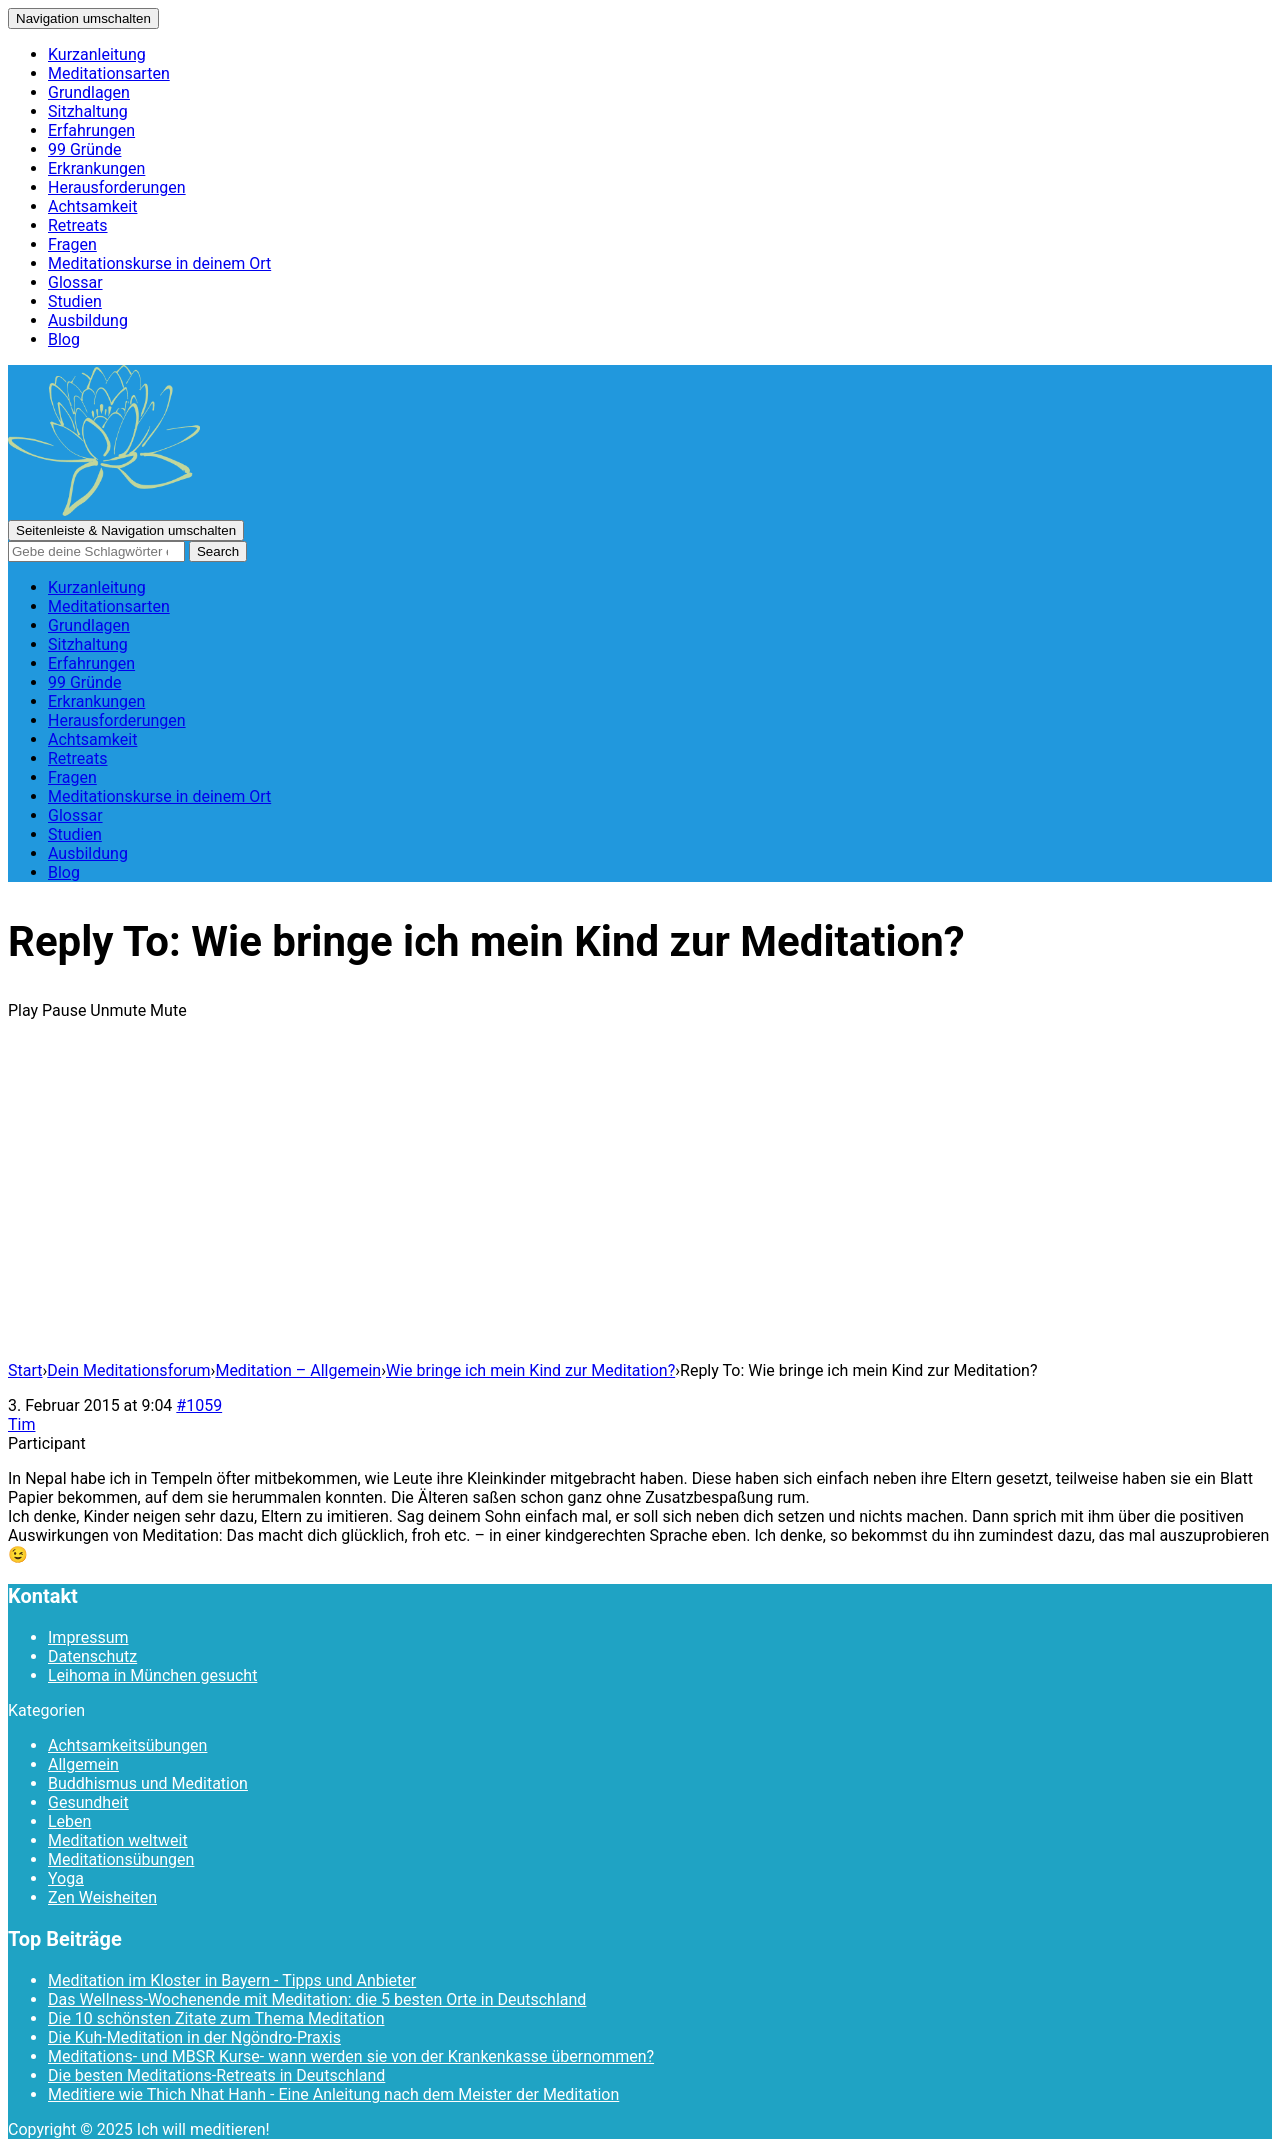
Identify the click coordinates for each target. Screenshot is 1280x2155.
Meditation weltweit (118, 1840)
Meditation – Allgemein (298, 1370)
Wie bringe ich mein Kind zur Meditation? (530, 1370)
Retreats (78, 225)
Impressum (88, 1637)
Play (23, 1010)
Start (25, 1370)
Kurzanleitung (97, 54)
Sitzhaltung (88, 111)
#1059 (199, 1405)
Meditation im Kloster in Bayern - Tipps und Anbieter (232, 1980)
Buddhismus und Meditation (148, 1783)
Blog (64, 339)
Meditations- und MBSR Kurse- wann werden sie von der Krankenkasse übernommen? (351, 2056)
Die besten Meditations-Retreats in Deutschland (216, 2075)
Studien (75, 301)
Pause (64, 1010)
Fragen (72, 244)
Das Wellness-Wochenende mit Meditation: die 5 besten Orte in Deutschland (317, 1999)
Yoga (66, 1878)
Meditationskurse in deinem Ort (159, 263)
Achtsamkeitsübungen (127, 1745)
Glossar (75, 282)
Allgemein (83, 1764)
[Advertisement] (640, 1205)
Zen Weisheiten (102, 1897)
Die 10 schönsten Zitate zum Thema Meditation (216, 2018)
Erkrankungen (96, 168)
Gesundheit (88, 1802)
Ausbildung (88, 320)
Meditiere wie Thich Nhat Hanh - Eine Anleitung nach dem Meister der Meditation (333, 2094)
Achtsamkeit (92, 206)
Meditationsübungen (121, 1859)
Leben (69, 1821)
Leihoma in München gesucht (152, 1675)
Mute (168, 1010)
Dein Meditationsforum (128, 1370)
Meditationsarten (109, 73)
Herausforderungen (117, 187)
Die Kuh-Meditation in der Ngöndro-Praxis (194, 2037)
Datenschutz (92, 1656)
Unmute (118, 1010)
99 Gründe (84, 149)
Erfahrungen (91, 130)
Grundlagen (89, 92)
